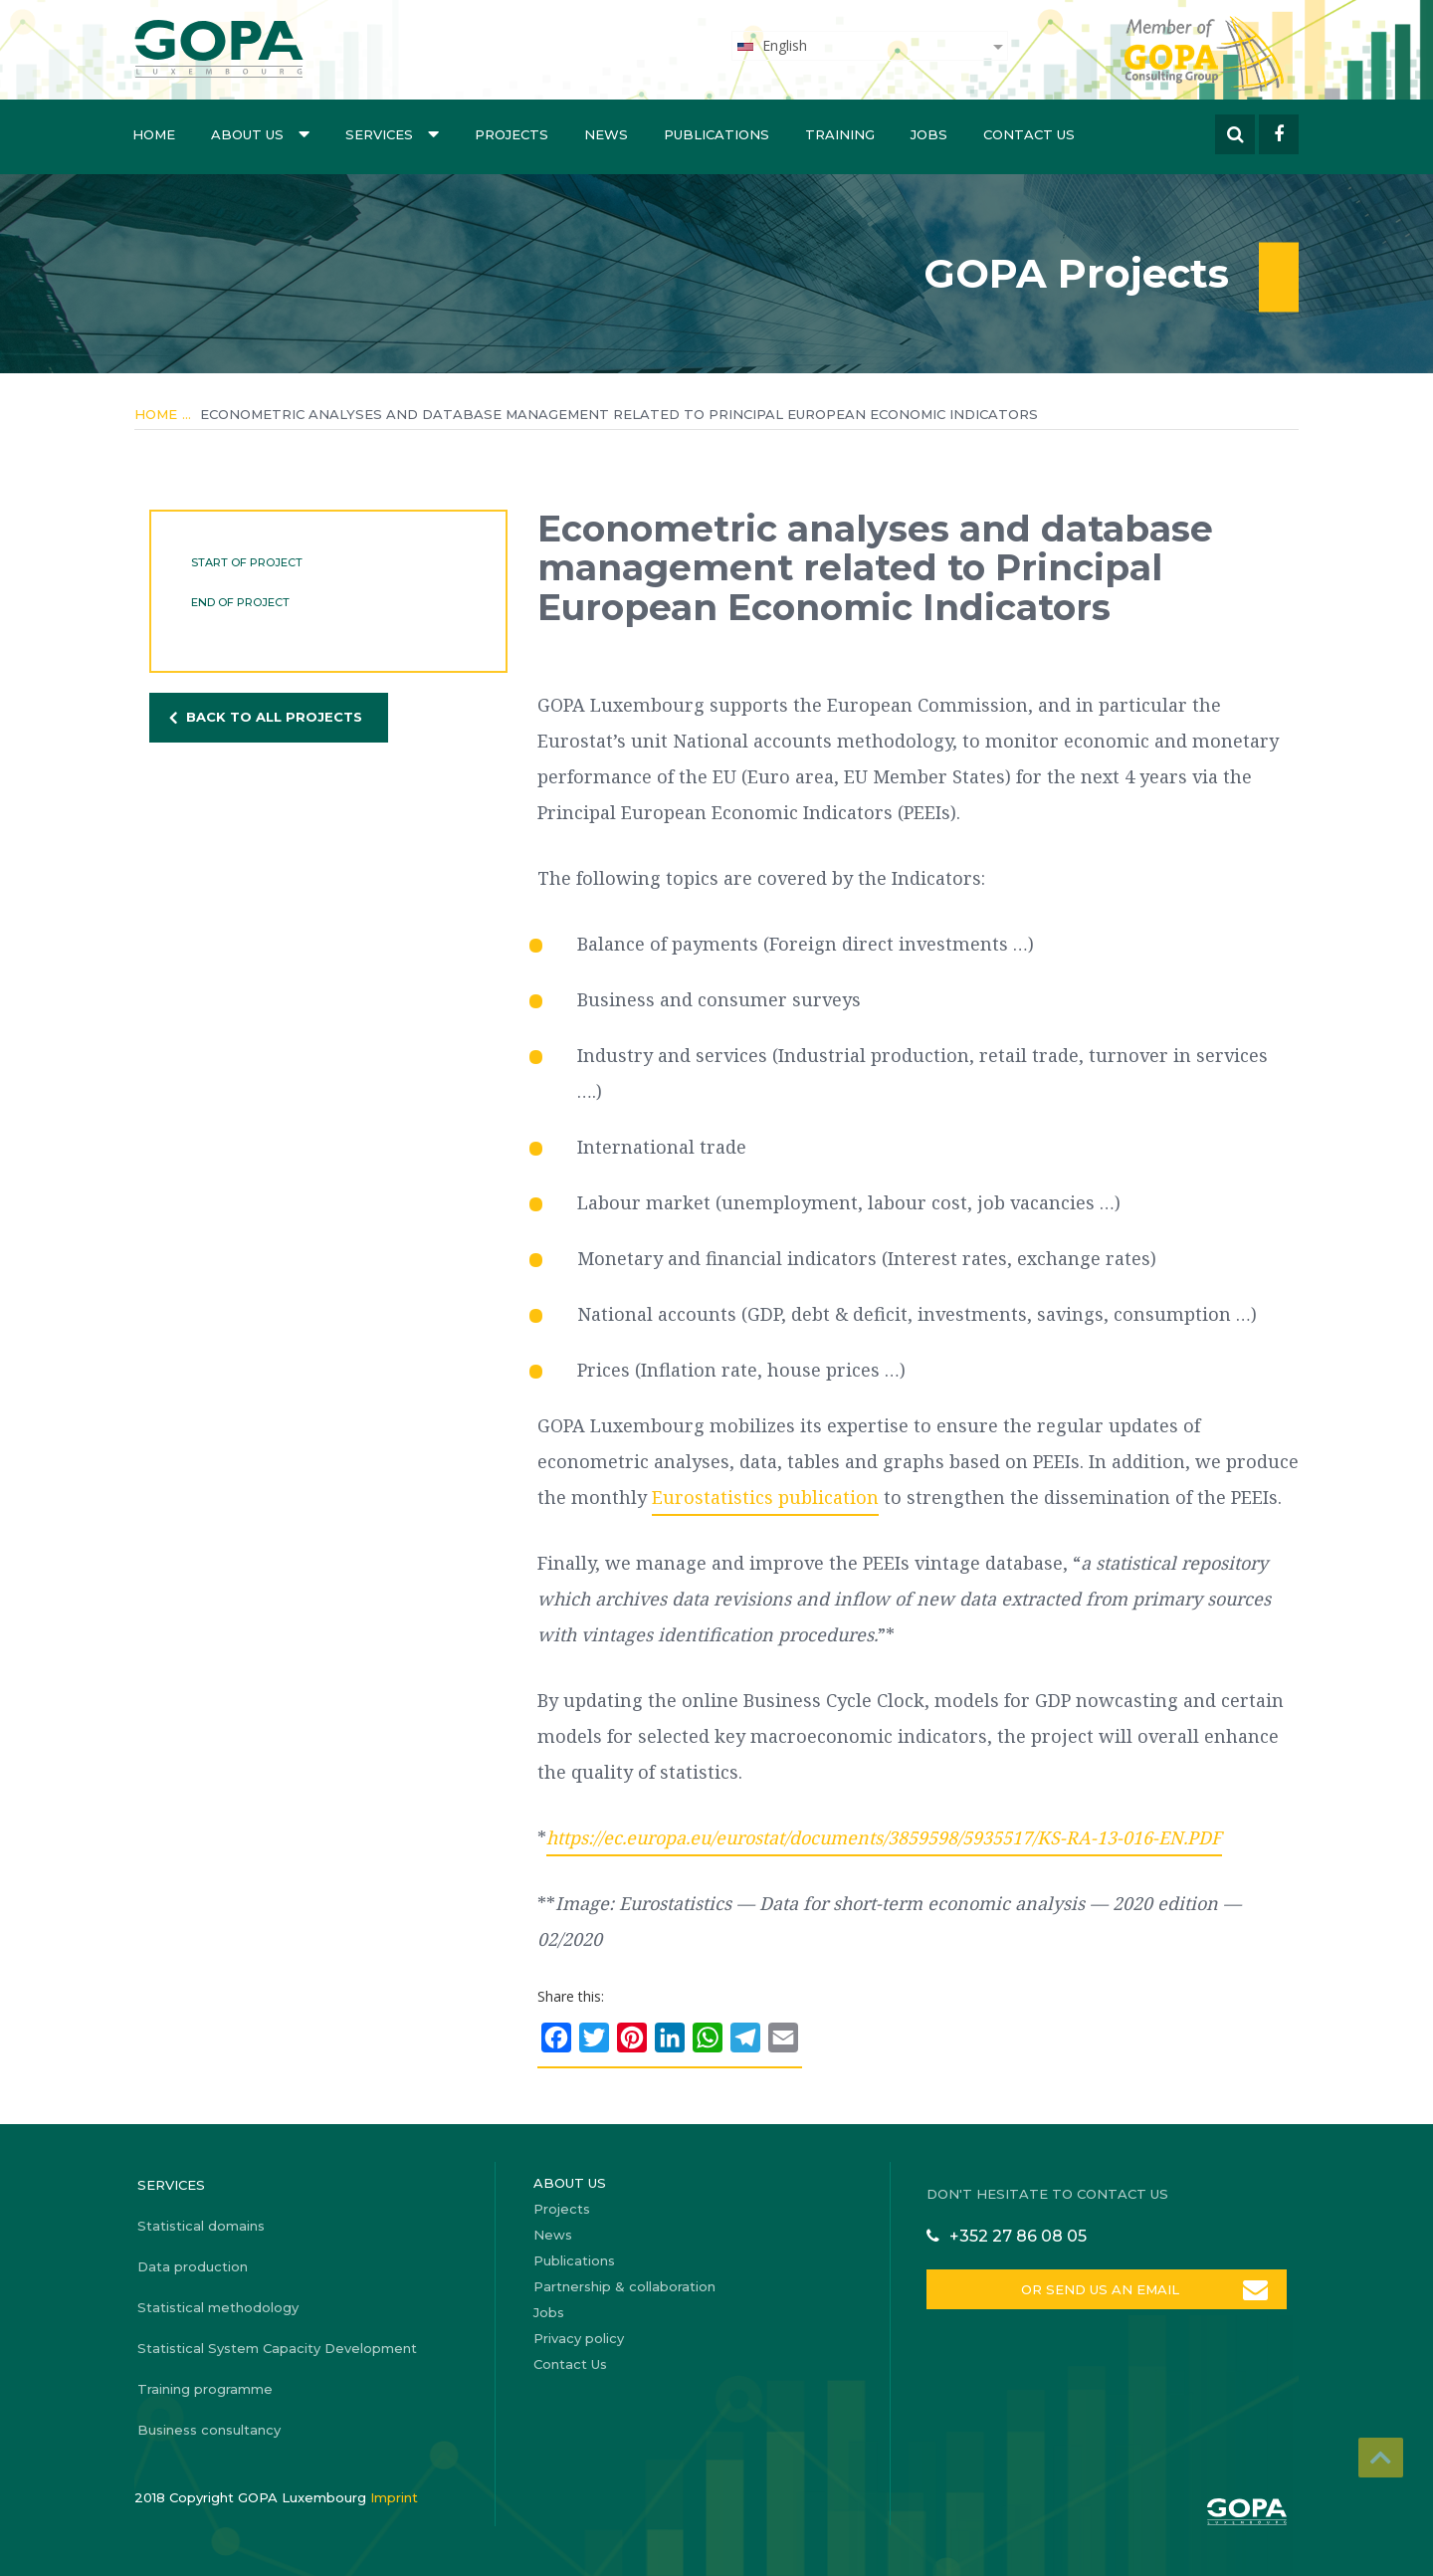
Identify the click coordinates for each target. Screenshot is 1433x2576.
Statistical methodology (218, 2307)
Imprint (394, 2497)
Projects (511, 134)
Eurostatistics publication (765, 1497)
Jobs (929, 134)
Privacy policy (578, 2338)
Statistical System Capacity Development (277, 2348)
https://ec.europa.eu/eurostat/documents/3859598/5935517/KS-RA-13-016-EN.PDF (884, 1837)
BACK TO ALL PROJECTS (274, 717)
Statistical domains (201, 2226)
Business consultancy (209, 2430)
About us (260, 133)
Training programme (205, 2389)
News (606, 134)
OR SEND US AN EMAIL (1099, 2289)
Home (153, 134)
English (771, 45)
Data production (192, 2266)
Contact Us (1029, 134)
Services (392, 133)
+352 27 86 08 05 (1018, 2236)
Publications (716, 134)
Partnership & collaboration (624, 2286)
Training (840, 134)
